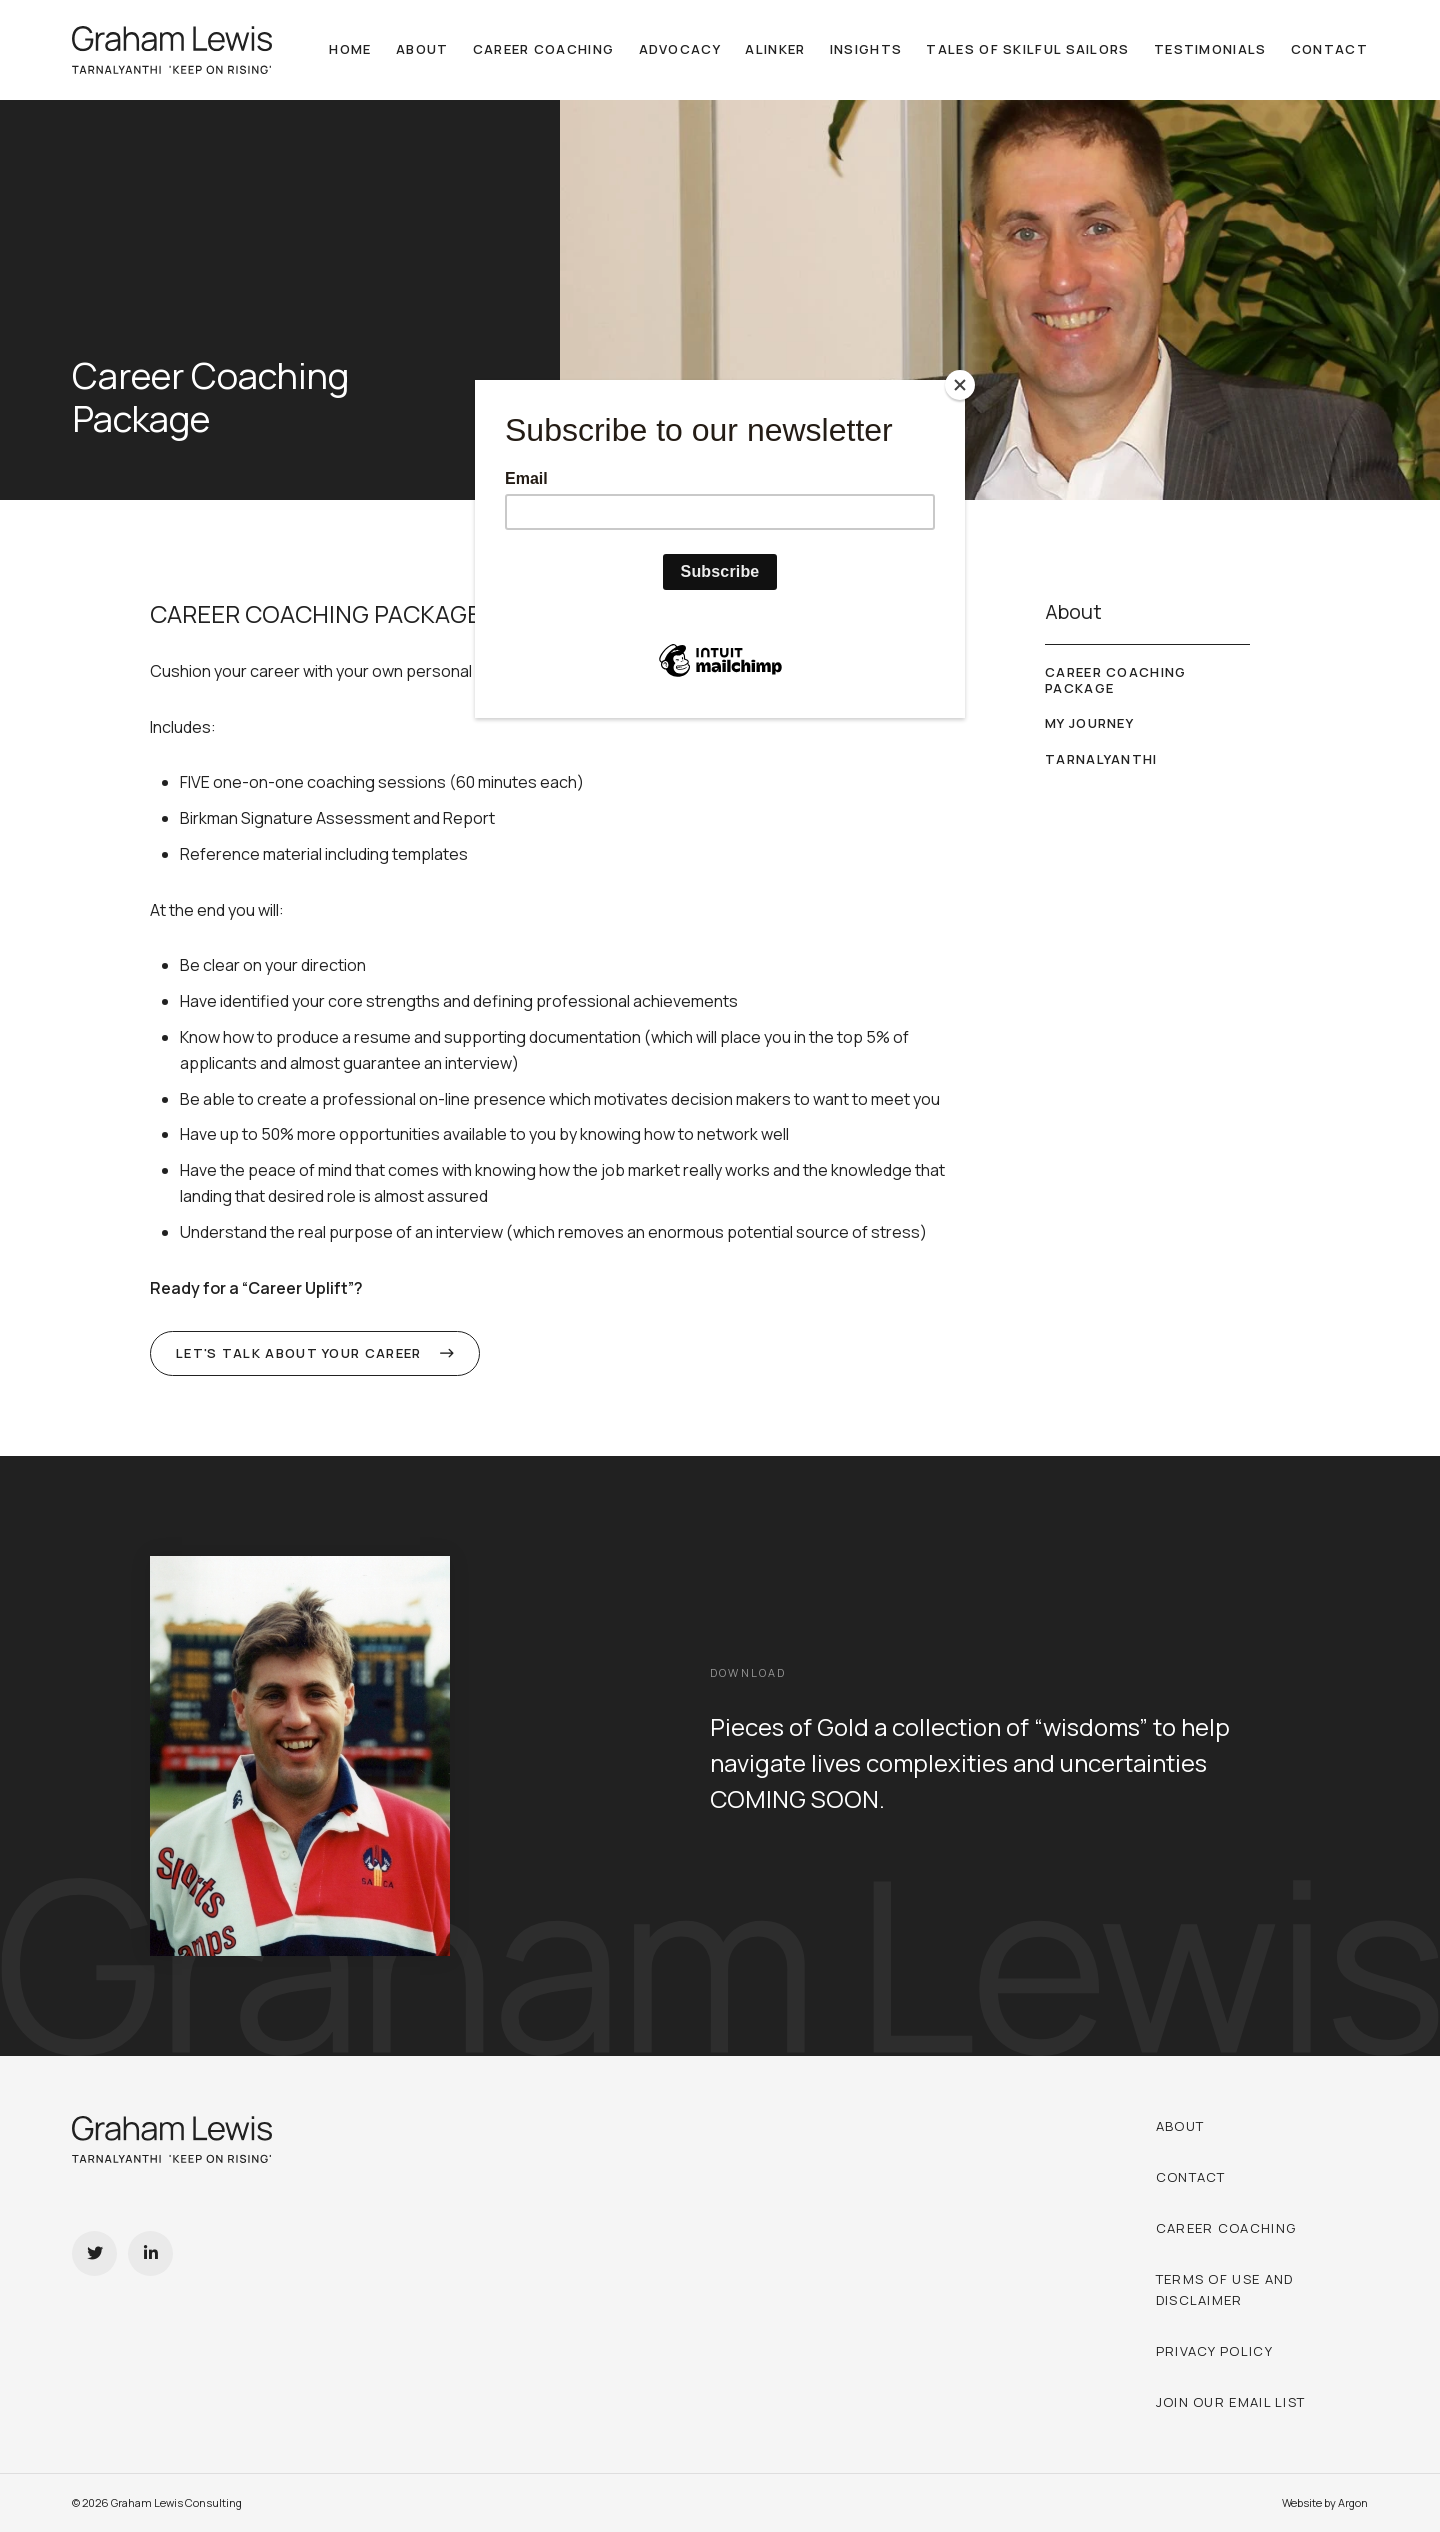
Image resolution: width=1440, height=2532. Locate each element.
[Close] (960, 385)
